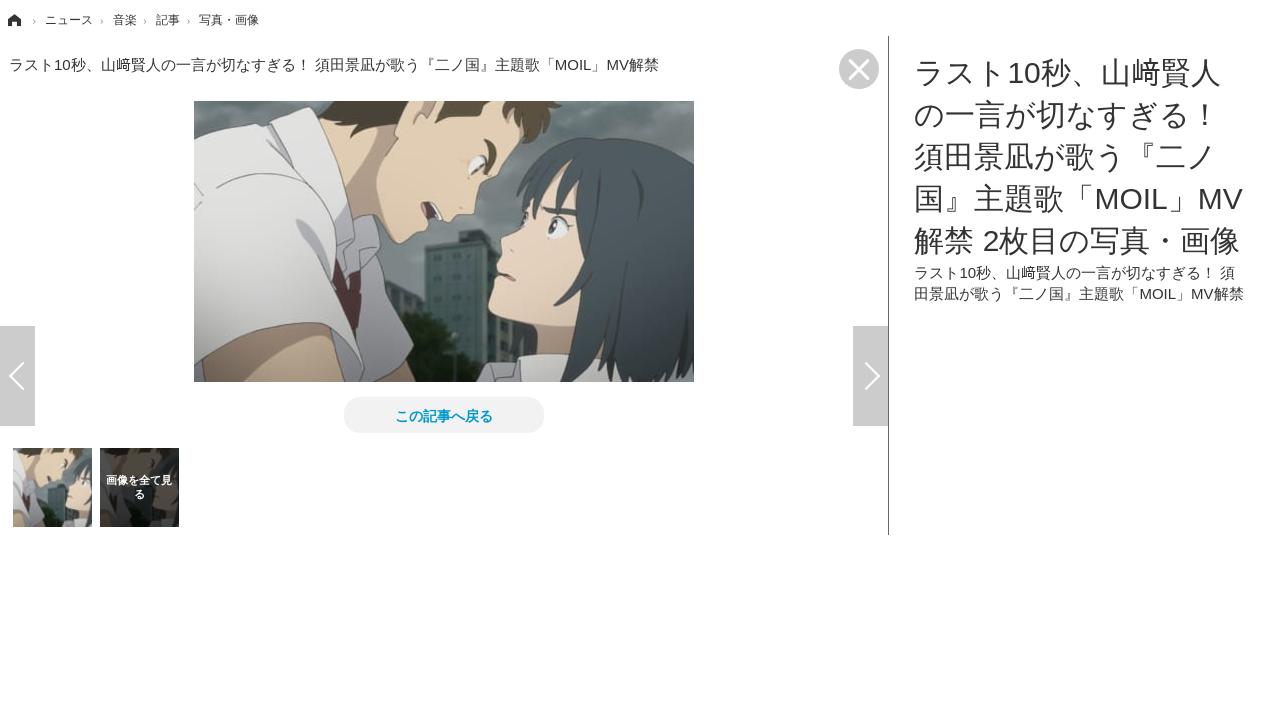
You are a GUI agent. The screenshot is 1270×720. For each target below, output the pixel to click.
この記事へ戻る (444, 415)
